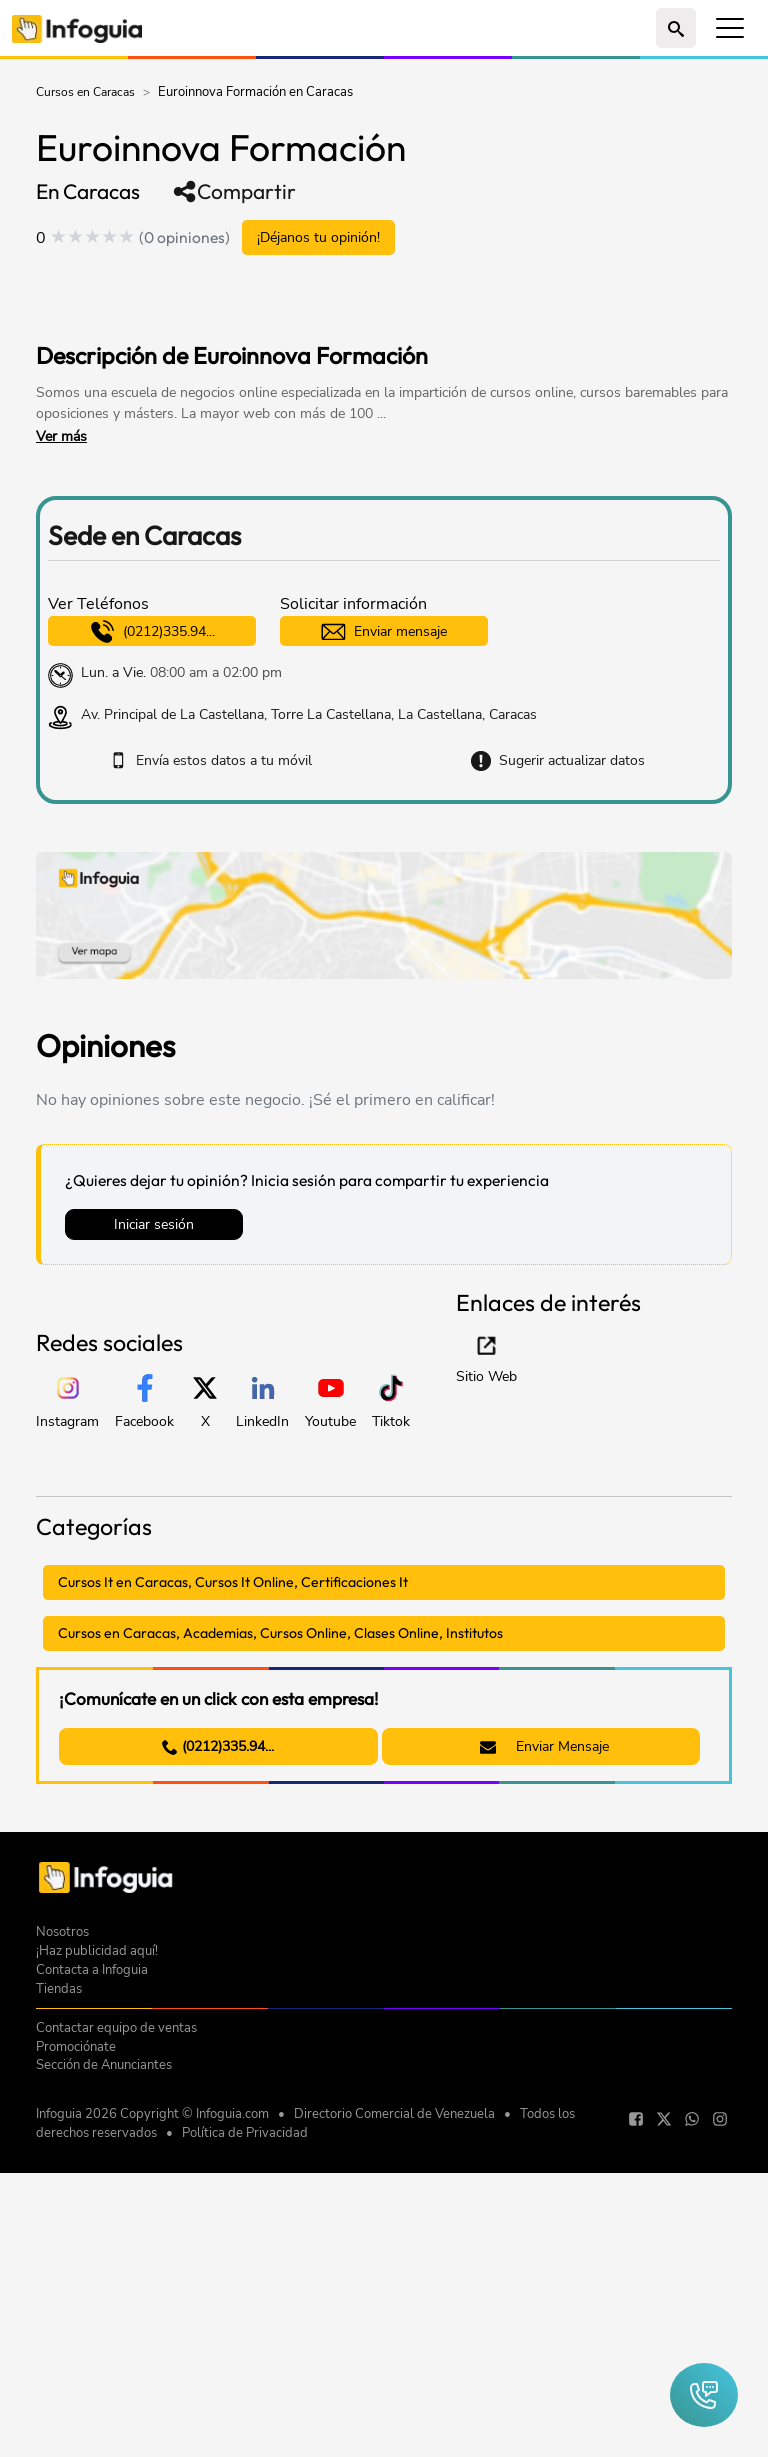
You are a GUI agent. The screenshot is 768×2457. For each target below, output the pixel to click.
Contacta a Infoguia (92, 2273)
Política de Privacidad (245, 2436)
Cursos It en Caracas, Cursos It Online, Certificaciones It (233, 1582)
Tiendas (59, 2292)
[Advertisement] (270, 301)
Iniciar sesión (154, 1224)
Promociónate (76, 2350)
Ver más (61, 436)
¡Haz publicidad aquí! (97, 2254)
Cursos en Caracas (85, 92)
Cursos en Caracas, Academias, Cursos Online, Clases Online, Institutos (280, 1633)
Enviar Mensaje (544, 1746)
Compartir (234, 191)
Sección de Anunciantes (104, 2368)
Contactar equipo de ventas (116, 2331)
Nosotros (62, 2235)
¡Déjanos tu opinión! (318, 237)
